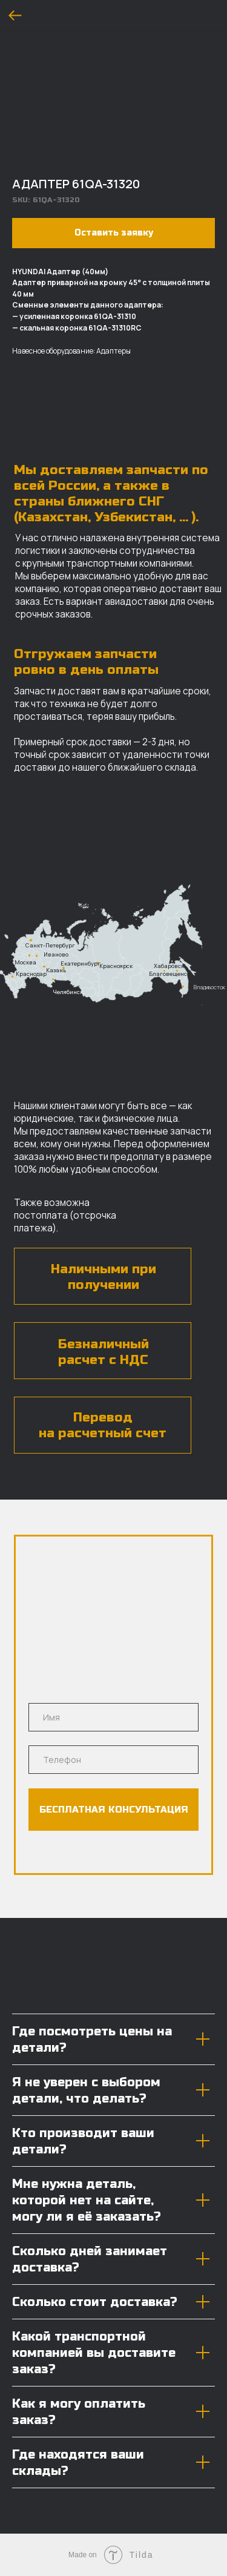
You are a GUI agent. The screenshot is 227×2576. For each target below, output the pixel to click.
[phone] (113, 1759)
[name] (113, 1717)
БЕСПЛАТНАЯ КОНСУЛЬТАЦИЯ (113, 1809)
